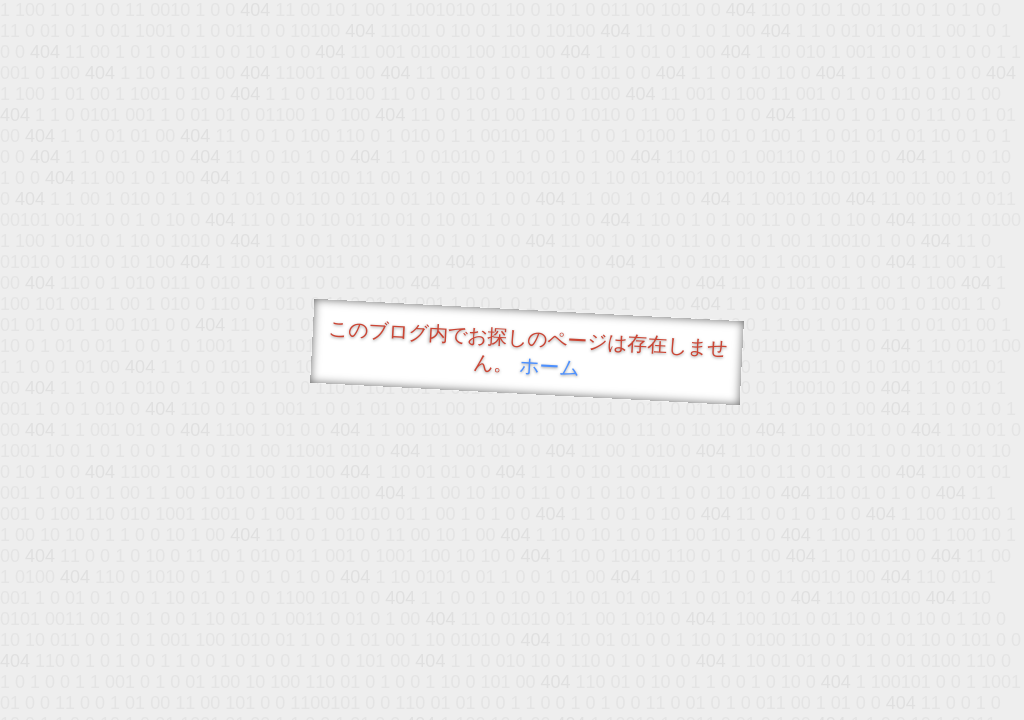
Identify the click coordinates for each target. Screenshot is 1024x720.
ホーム (549, 366)
